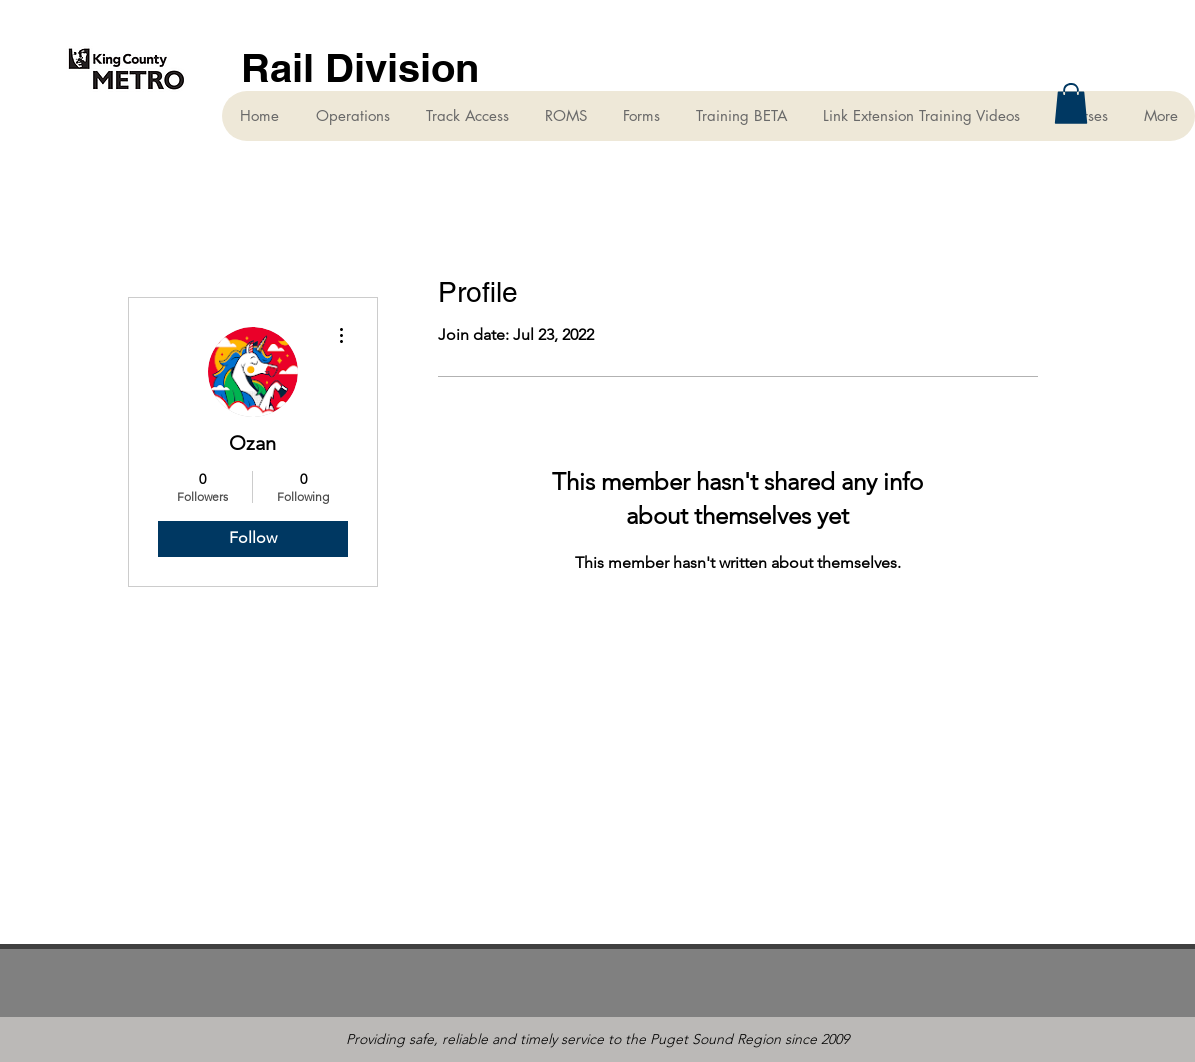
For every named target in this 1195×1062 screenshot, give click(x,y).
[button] (1071, 103)
